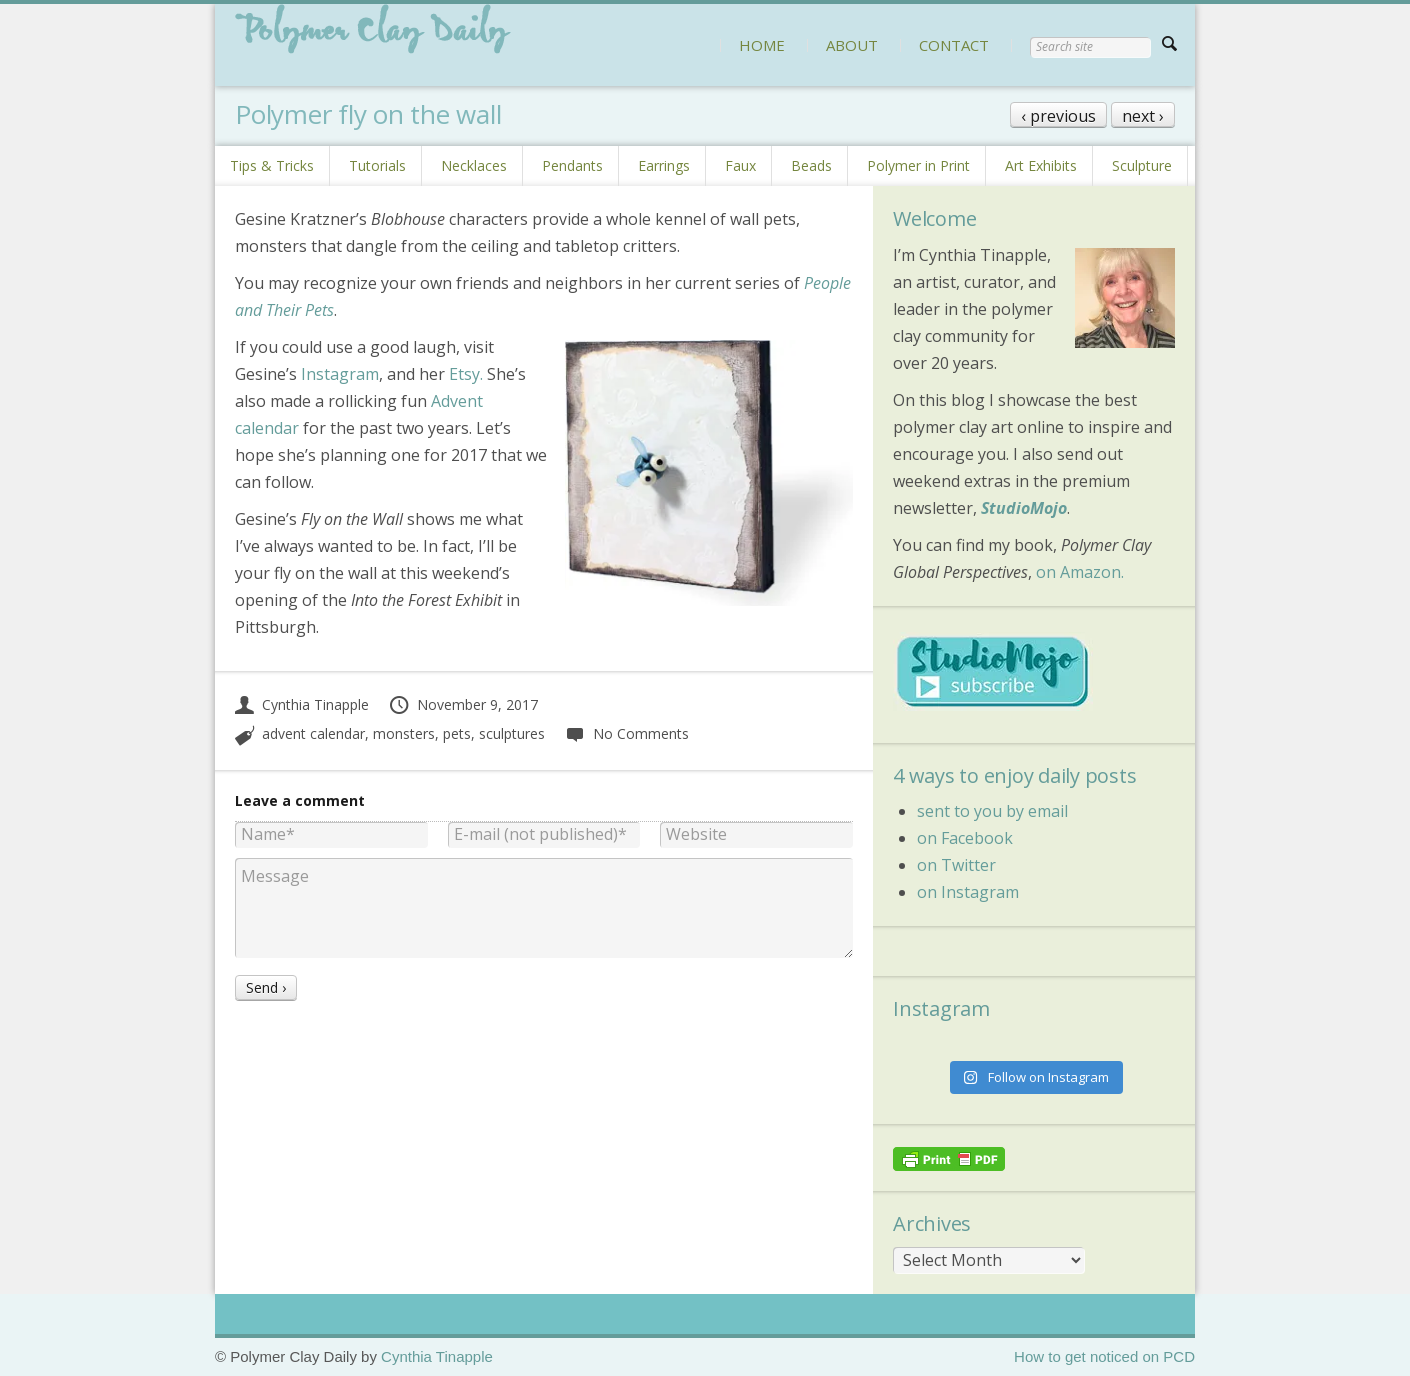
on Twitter (956, 865)
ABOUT (852, 45)
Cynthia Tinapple (302, 704)
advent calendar (313, 733)
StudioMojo (1024, 508)
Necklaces (474, 165)
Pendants (572, 165)
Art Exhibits (1041, 165)
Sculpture (1142, 165)
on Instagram (968, 892)
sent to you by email (992, 811)
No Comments (626, 733)
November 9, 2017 (463, 704)
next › (1143, 116)
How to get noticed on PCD (1104, 1356)
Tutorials (377, 165)
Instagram (340, 374)
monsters (404, 733)
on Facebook (965, 838)
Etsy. (466, 374)
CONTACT (954, 45)
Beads (811, 165)
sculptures (512, 733)
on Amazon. (1080, 572)
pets (457, 733)
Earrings (664, 165)
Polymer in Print (918, 165)
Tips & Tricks (272, 165)
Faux (740, 165)
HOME (762, 45)
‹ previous (1058, 116)
